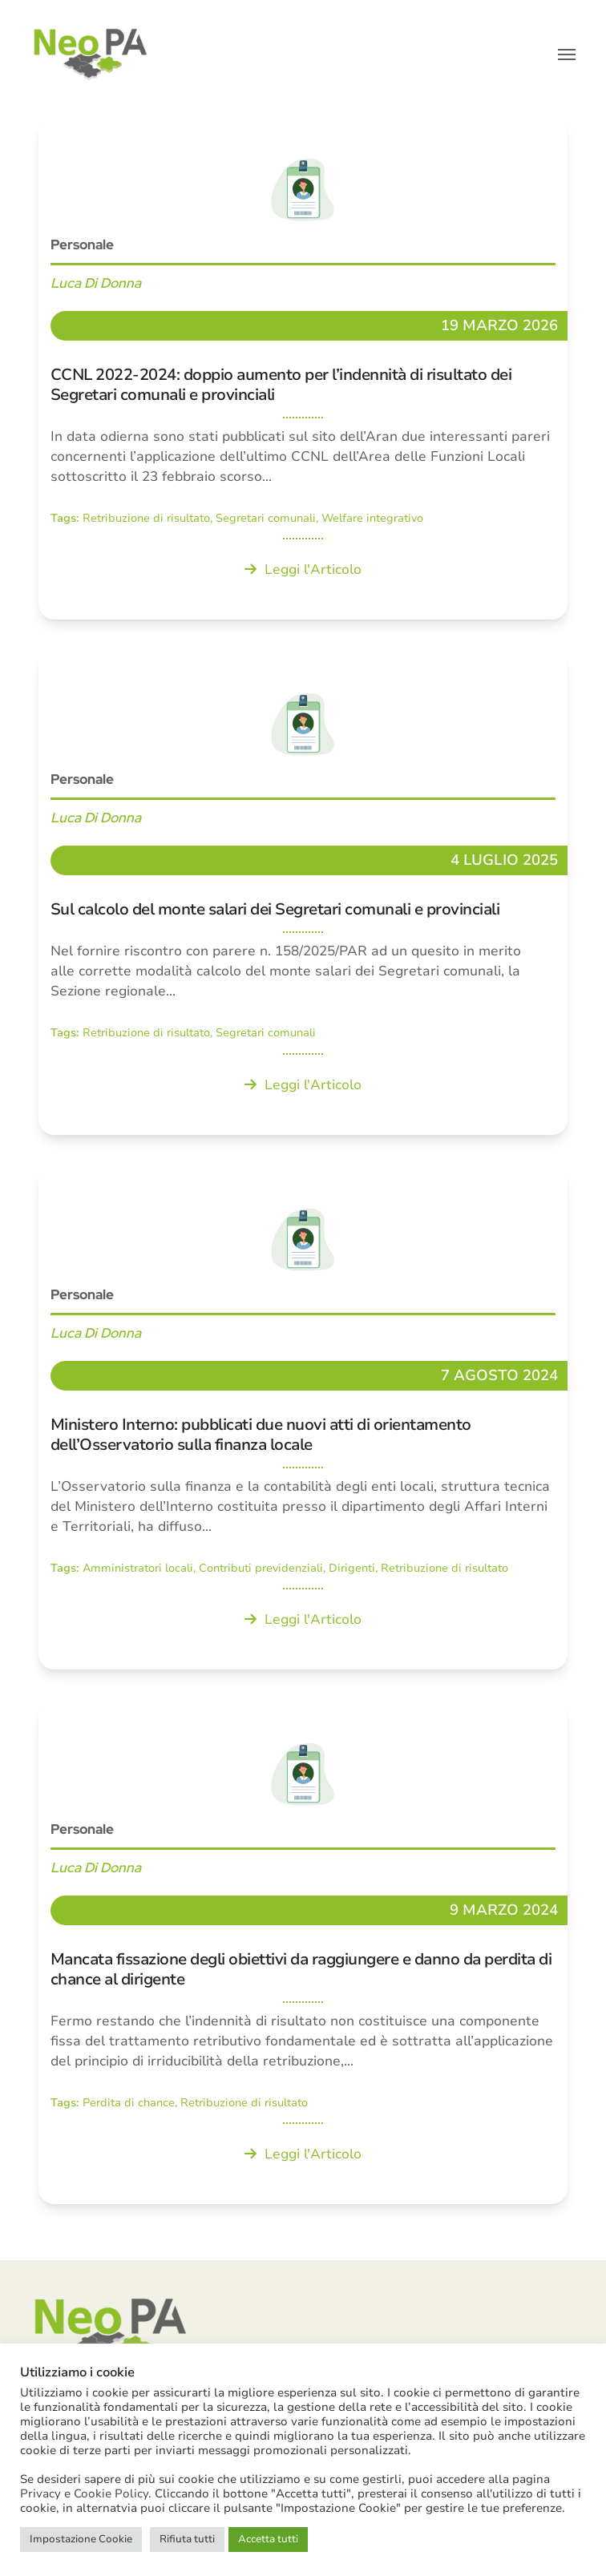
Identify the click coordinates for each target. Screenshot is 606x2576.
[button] (567, 54)
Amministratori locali (138, 1568)
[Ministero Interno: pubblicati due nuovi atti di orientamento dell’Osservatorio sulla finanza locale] (303, 1418)
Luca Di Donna (95, 283)
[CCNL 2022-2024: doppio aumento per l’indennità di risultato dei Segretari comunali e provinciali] (303, 368)
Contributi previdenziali (261, 1568)
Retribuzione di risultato (146, 518)
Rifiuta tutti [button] (187, 2539)
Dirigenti (352, 1568)
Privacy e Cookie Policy (84, 2493)
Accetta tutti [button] (268, 2539)
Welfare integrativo (372, 518)
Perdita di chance (129, 2102)
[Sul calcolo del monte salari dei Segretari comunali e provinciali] (303, 893)
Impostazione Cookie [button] (81, 2539)
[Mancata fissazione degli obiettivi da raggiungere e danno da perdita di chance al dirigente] (303, 1953)
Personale (82, 244)
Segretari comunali (266, 518)
